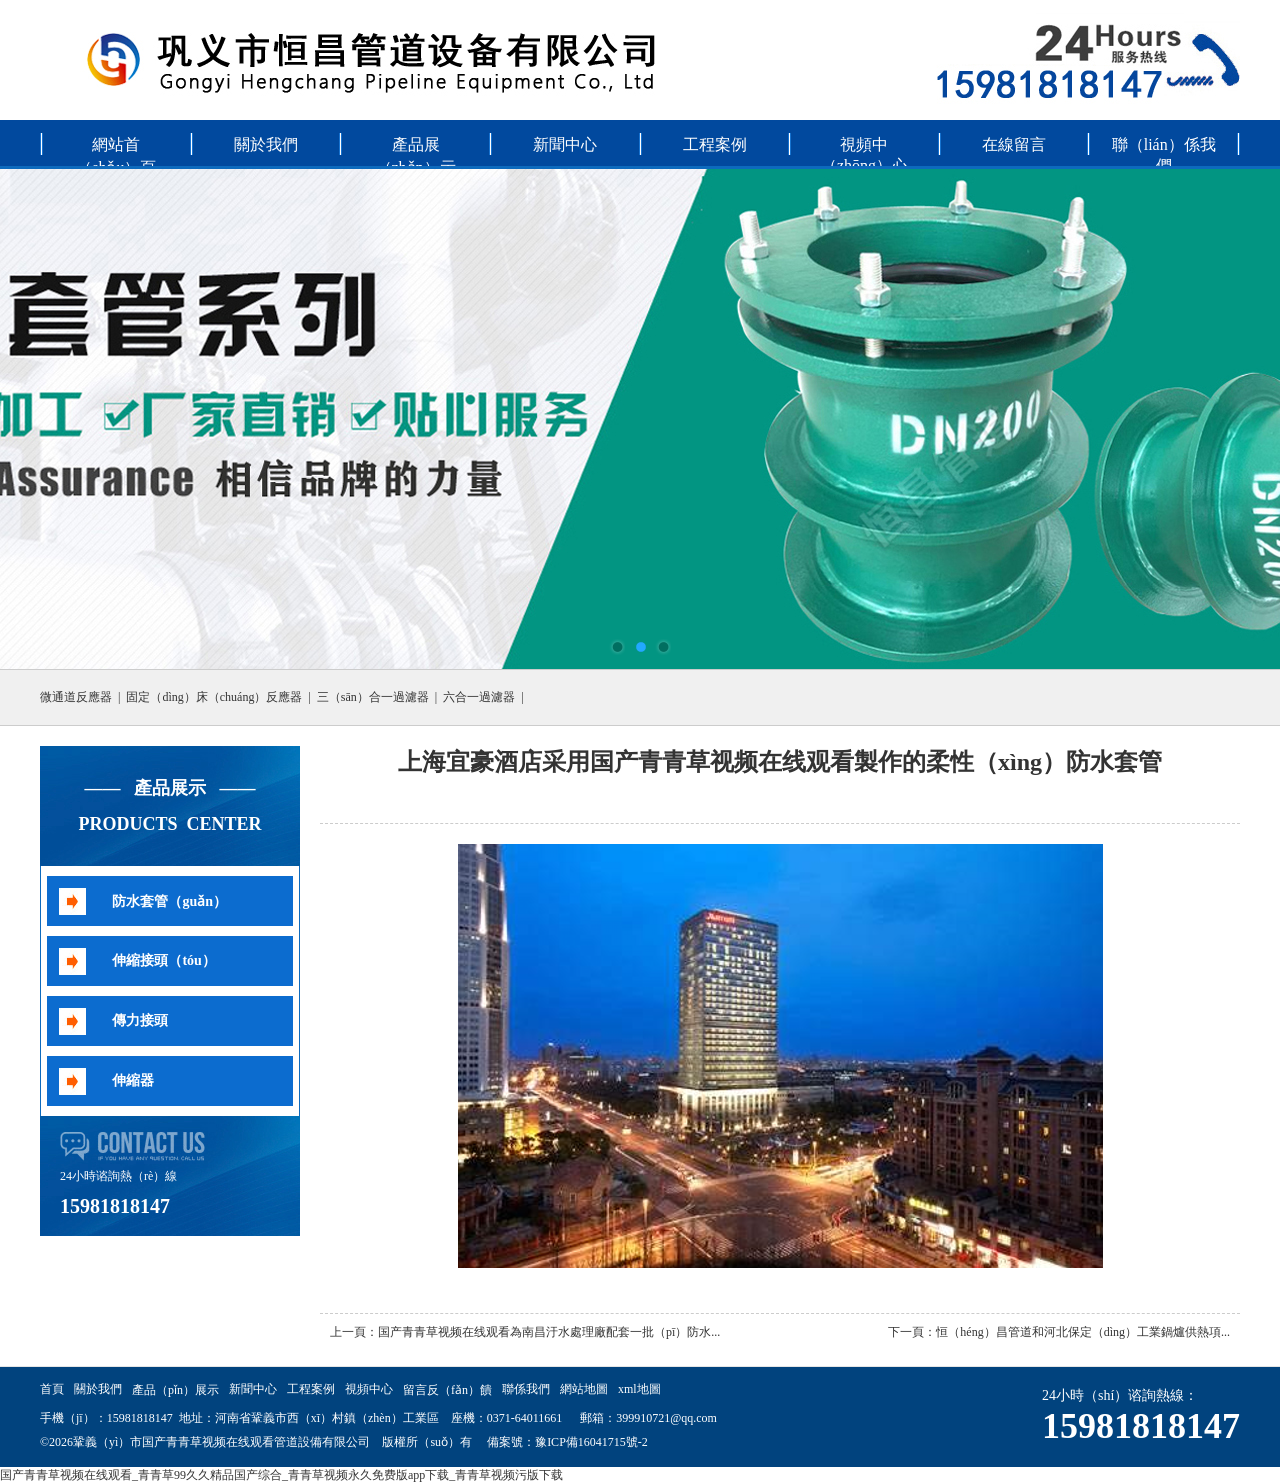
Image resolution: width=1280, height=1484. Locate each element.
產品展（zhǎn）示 (416, 150)
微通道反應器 (76, 697)
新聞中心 (565, 144)
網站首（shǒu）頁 (116, 150)
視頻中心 (369, 1389)
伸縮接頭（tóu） (163, 960)
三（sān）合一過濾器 (373, 697)
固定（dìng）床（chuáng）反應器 (214, 697)
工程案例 (715, 144)
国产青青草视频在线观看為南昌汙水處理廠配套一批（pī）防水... (549, 1332)
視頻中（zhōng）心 (864, 150)
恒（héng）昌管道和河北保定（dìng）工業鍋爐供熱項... (1083, 1332)
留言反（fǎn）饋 (447, 1390)
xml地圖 (639, 1389)
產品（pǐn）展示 (175, 1390)
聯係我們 (526, 1389)
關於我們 (266, 144)
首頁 (52, 1389)
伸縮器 (133, 1080)
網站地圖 (584, 1389)
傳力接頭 (140, 1020)
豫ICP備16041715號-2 (591, 1442)
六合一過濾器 (479, 697)
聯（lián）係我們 (1164, 150)
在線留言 (1014, 144)
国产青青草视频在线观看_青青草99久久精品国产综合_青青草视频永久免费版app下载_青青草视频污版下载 (281, 1475)
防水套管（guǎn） (169, 901)
